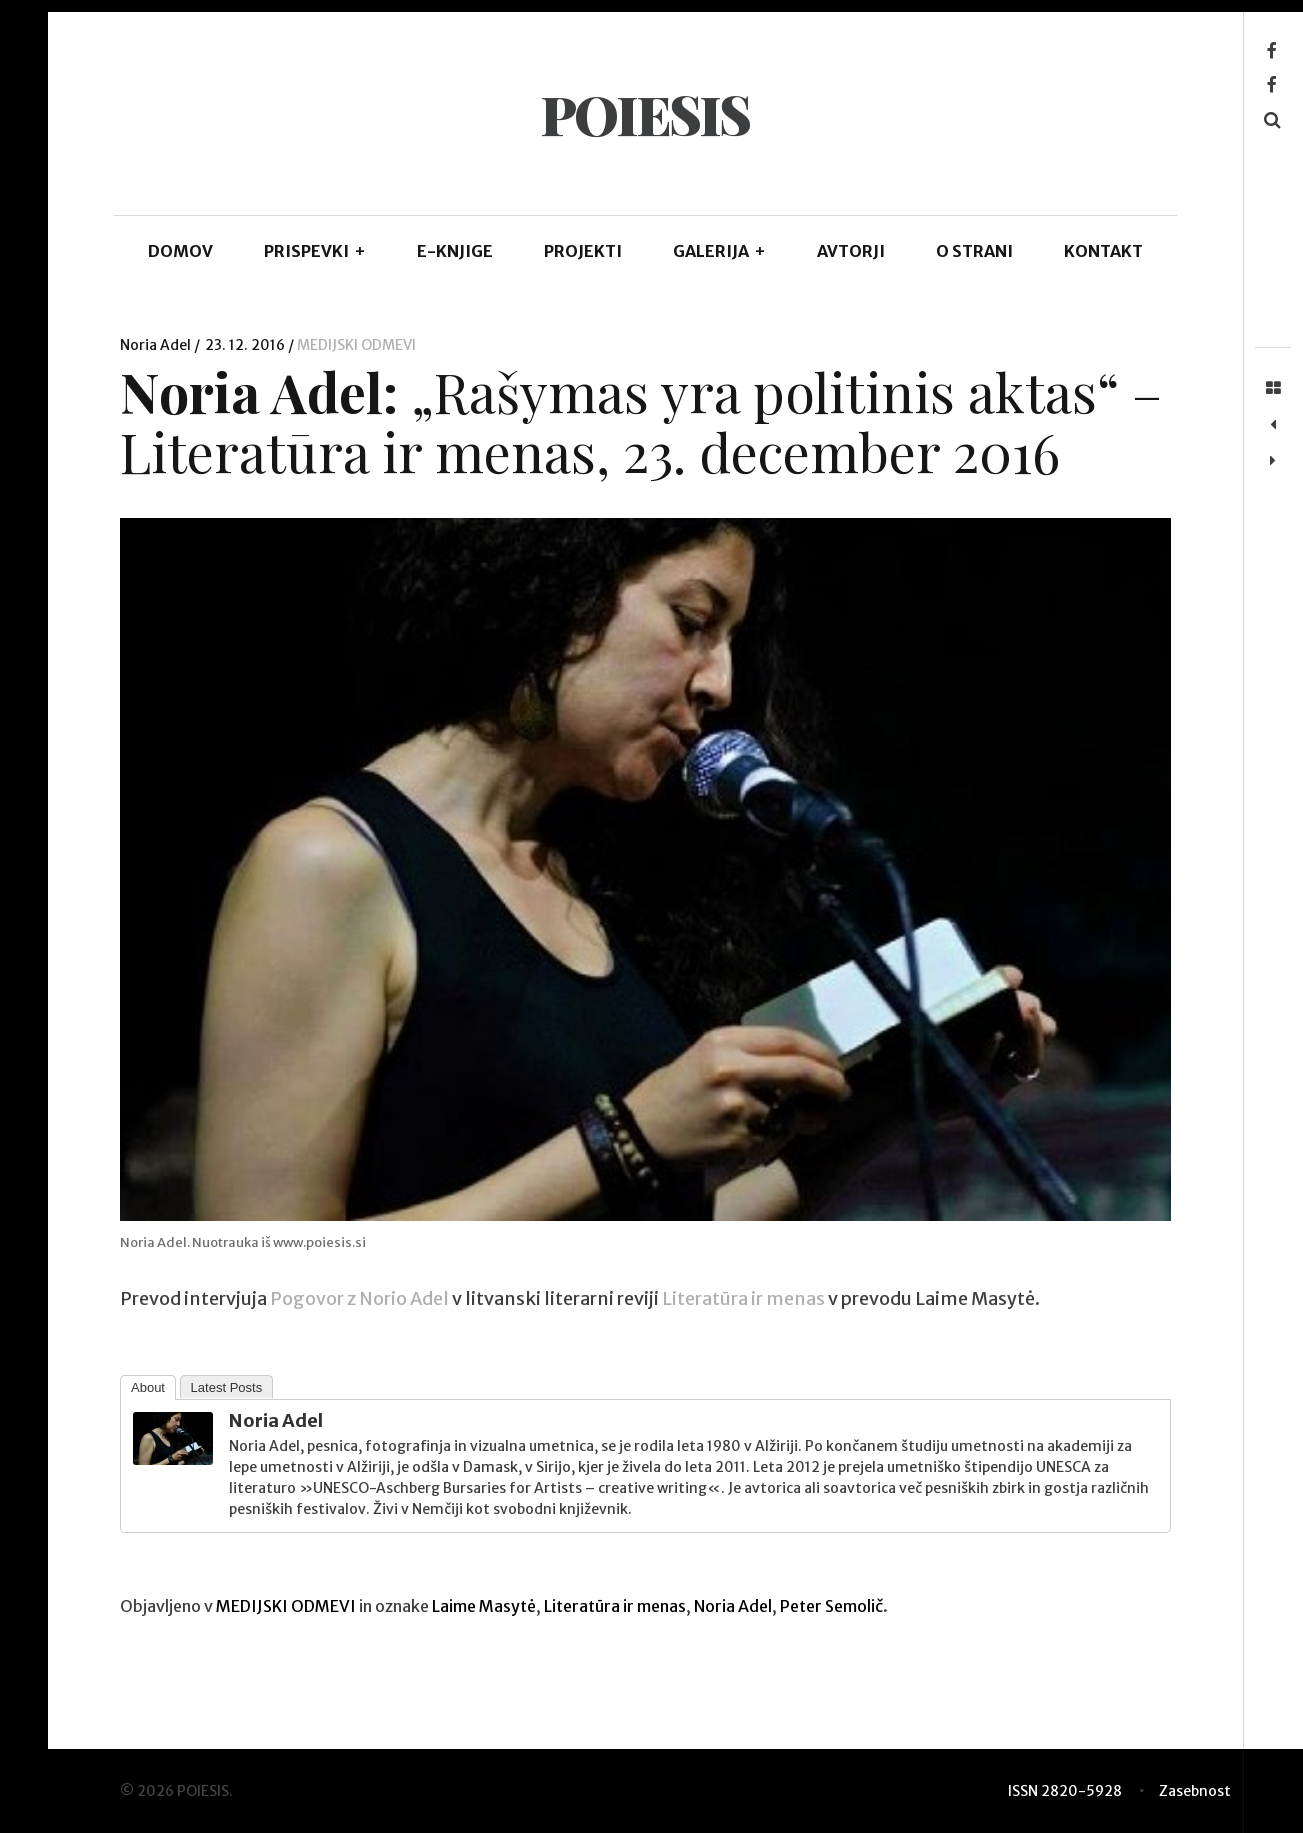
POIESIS (644, 114)
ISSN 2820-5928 (1065, 1791)
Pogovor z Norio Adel (359, 1299)
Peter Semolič (831, 1606)
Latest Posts (227, 1387)
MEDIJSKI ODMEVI (356, 345)
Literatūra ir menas (743, 1299)
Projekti (583, 251)
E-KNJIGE (455, 251)
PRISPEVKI (315, 251)
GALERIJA (719, 251)
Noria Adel (157, 345)
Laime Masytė (484, 1606)
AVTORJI (851, 251)
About (148, 1387)
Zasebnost (1195, 1791)
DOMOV (180, 251)
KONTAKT (1103, 251)
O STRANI (974, 251)
